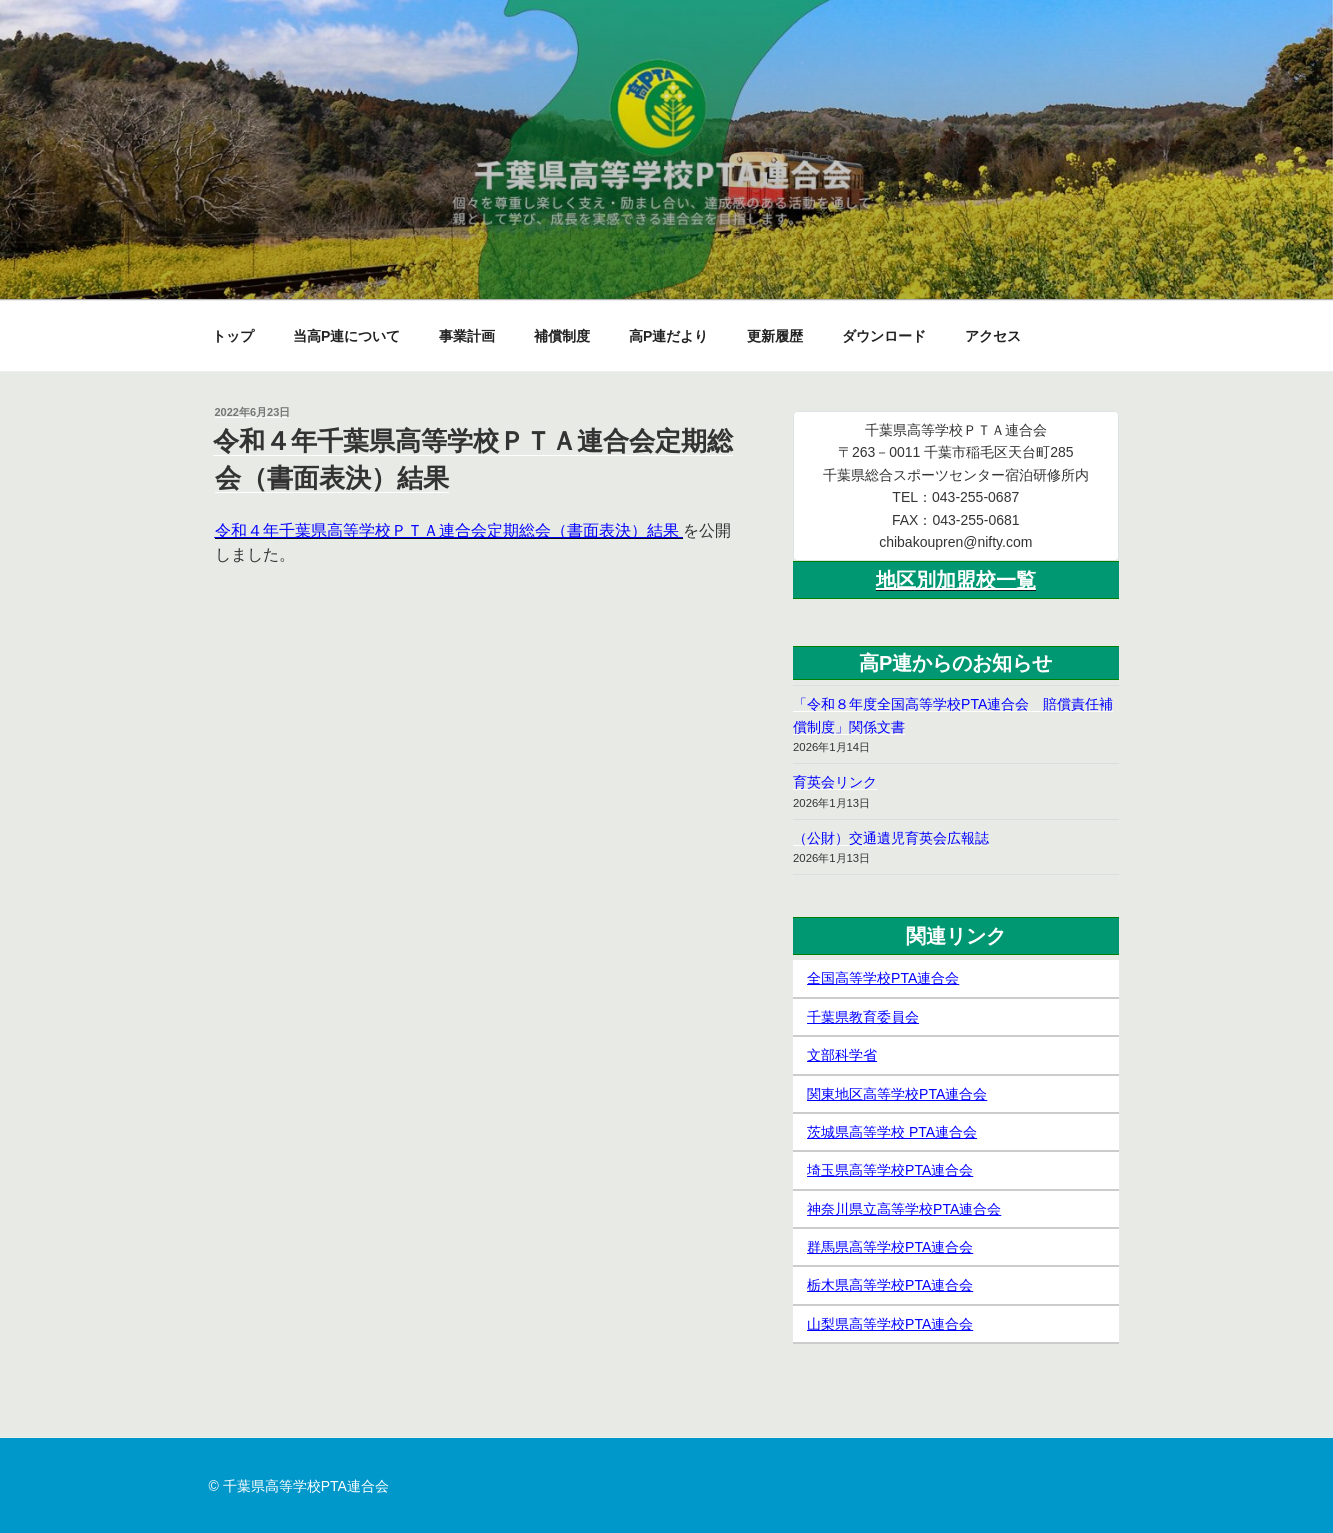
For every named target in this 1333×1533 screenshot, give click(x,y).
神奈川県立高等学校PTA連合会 (904, 1209)
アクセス (993, 336)
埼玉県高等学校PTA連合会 (890, 1170)
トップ (233, 336)
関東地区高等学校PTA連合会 (897, 1094)
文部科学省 (842, 1055)
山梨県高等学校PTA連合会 (890, 1324)
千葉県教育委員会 (863, 1017)
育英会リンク (835, 782)
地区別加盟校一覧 (956, 580)
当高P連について (346, 336)
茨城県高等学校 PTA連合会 (892, 1132)
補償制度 (562, 336)
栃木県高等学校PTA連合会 (890, 1285)
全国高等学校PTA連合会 (883, 978)
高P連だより (668, 336)
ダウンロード (884, 336)
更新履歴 (775, 336)
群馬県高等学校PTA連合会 (890, 1247)
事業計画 (467, 336)
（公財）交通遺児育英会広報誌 (891, 838)
